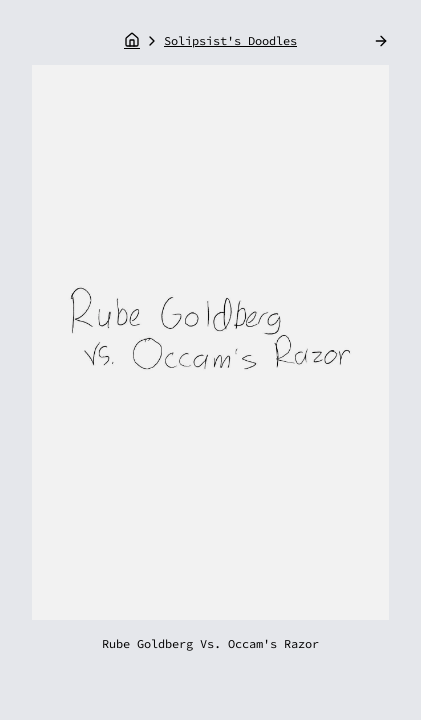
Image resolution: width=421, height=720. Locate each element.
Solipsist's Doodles (230, 40)
